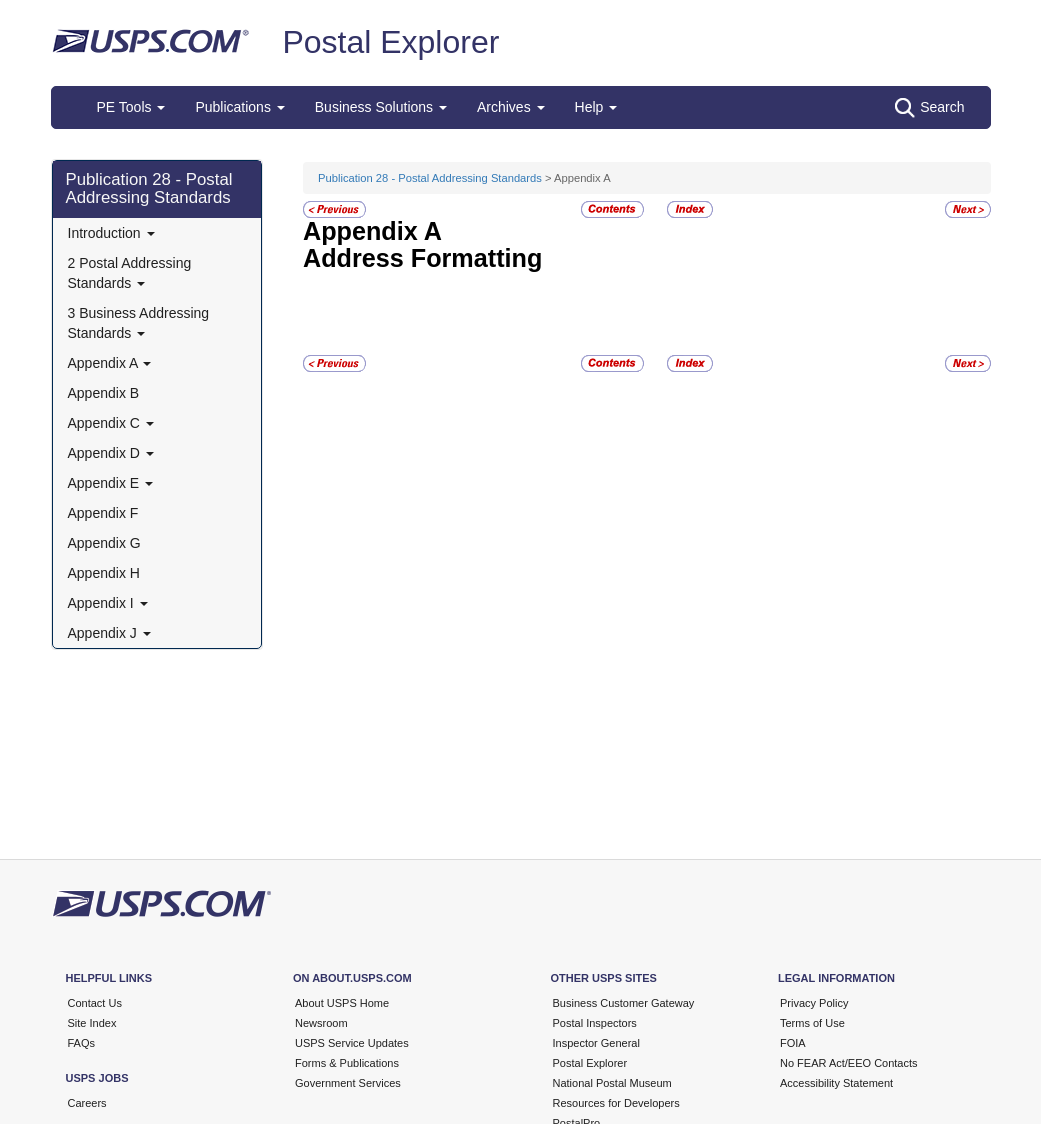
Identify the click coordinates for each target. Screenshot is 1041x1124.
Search (929, 108)
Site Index (92, 1023)
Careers (87, 1103)
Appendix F (103, 513)
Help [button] (596, 107)
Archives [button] (511, 107)
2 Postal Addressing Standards (130, 273)
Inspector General (596, 1043)
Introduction (111, 233)
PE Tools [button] (131, 107)
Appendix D (111, 453)
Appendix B (104, 393)
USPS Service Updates (352, 1043)
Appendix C (111, 423)
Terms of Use (812, 1023)
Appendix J (109, 633)
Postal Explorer (390, 42)
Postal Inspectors (595, 1023)
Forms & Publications (347, 1063)
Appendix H (104, 573)
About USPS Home (342, 1003)
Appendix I (108, 603)
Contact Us (95, 1003)
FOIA (793, 1043)
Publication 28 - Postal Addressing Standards (149, 188)
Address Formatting (422, 258)
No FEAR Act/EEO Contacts (849, 1063)
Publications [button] (239, 107)
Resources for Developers (616, 1103)
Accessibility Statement (836, 1083)
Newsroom (321, 1023)
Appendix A (110, 363)
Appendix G (104, 543)
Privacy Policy (814, 1003)
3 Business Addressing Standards (139, 323)
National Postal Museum (612, 1083)
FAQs (82, 1043)
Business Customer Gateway (624, 1003)
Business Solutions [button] (381, 107)
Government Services (348, 1083)
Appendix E (111, 483)
